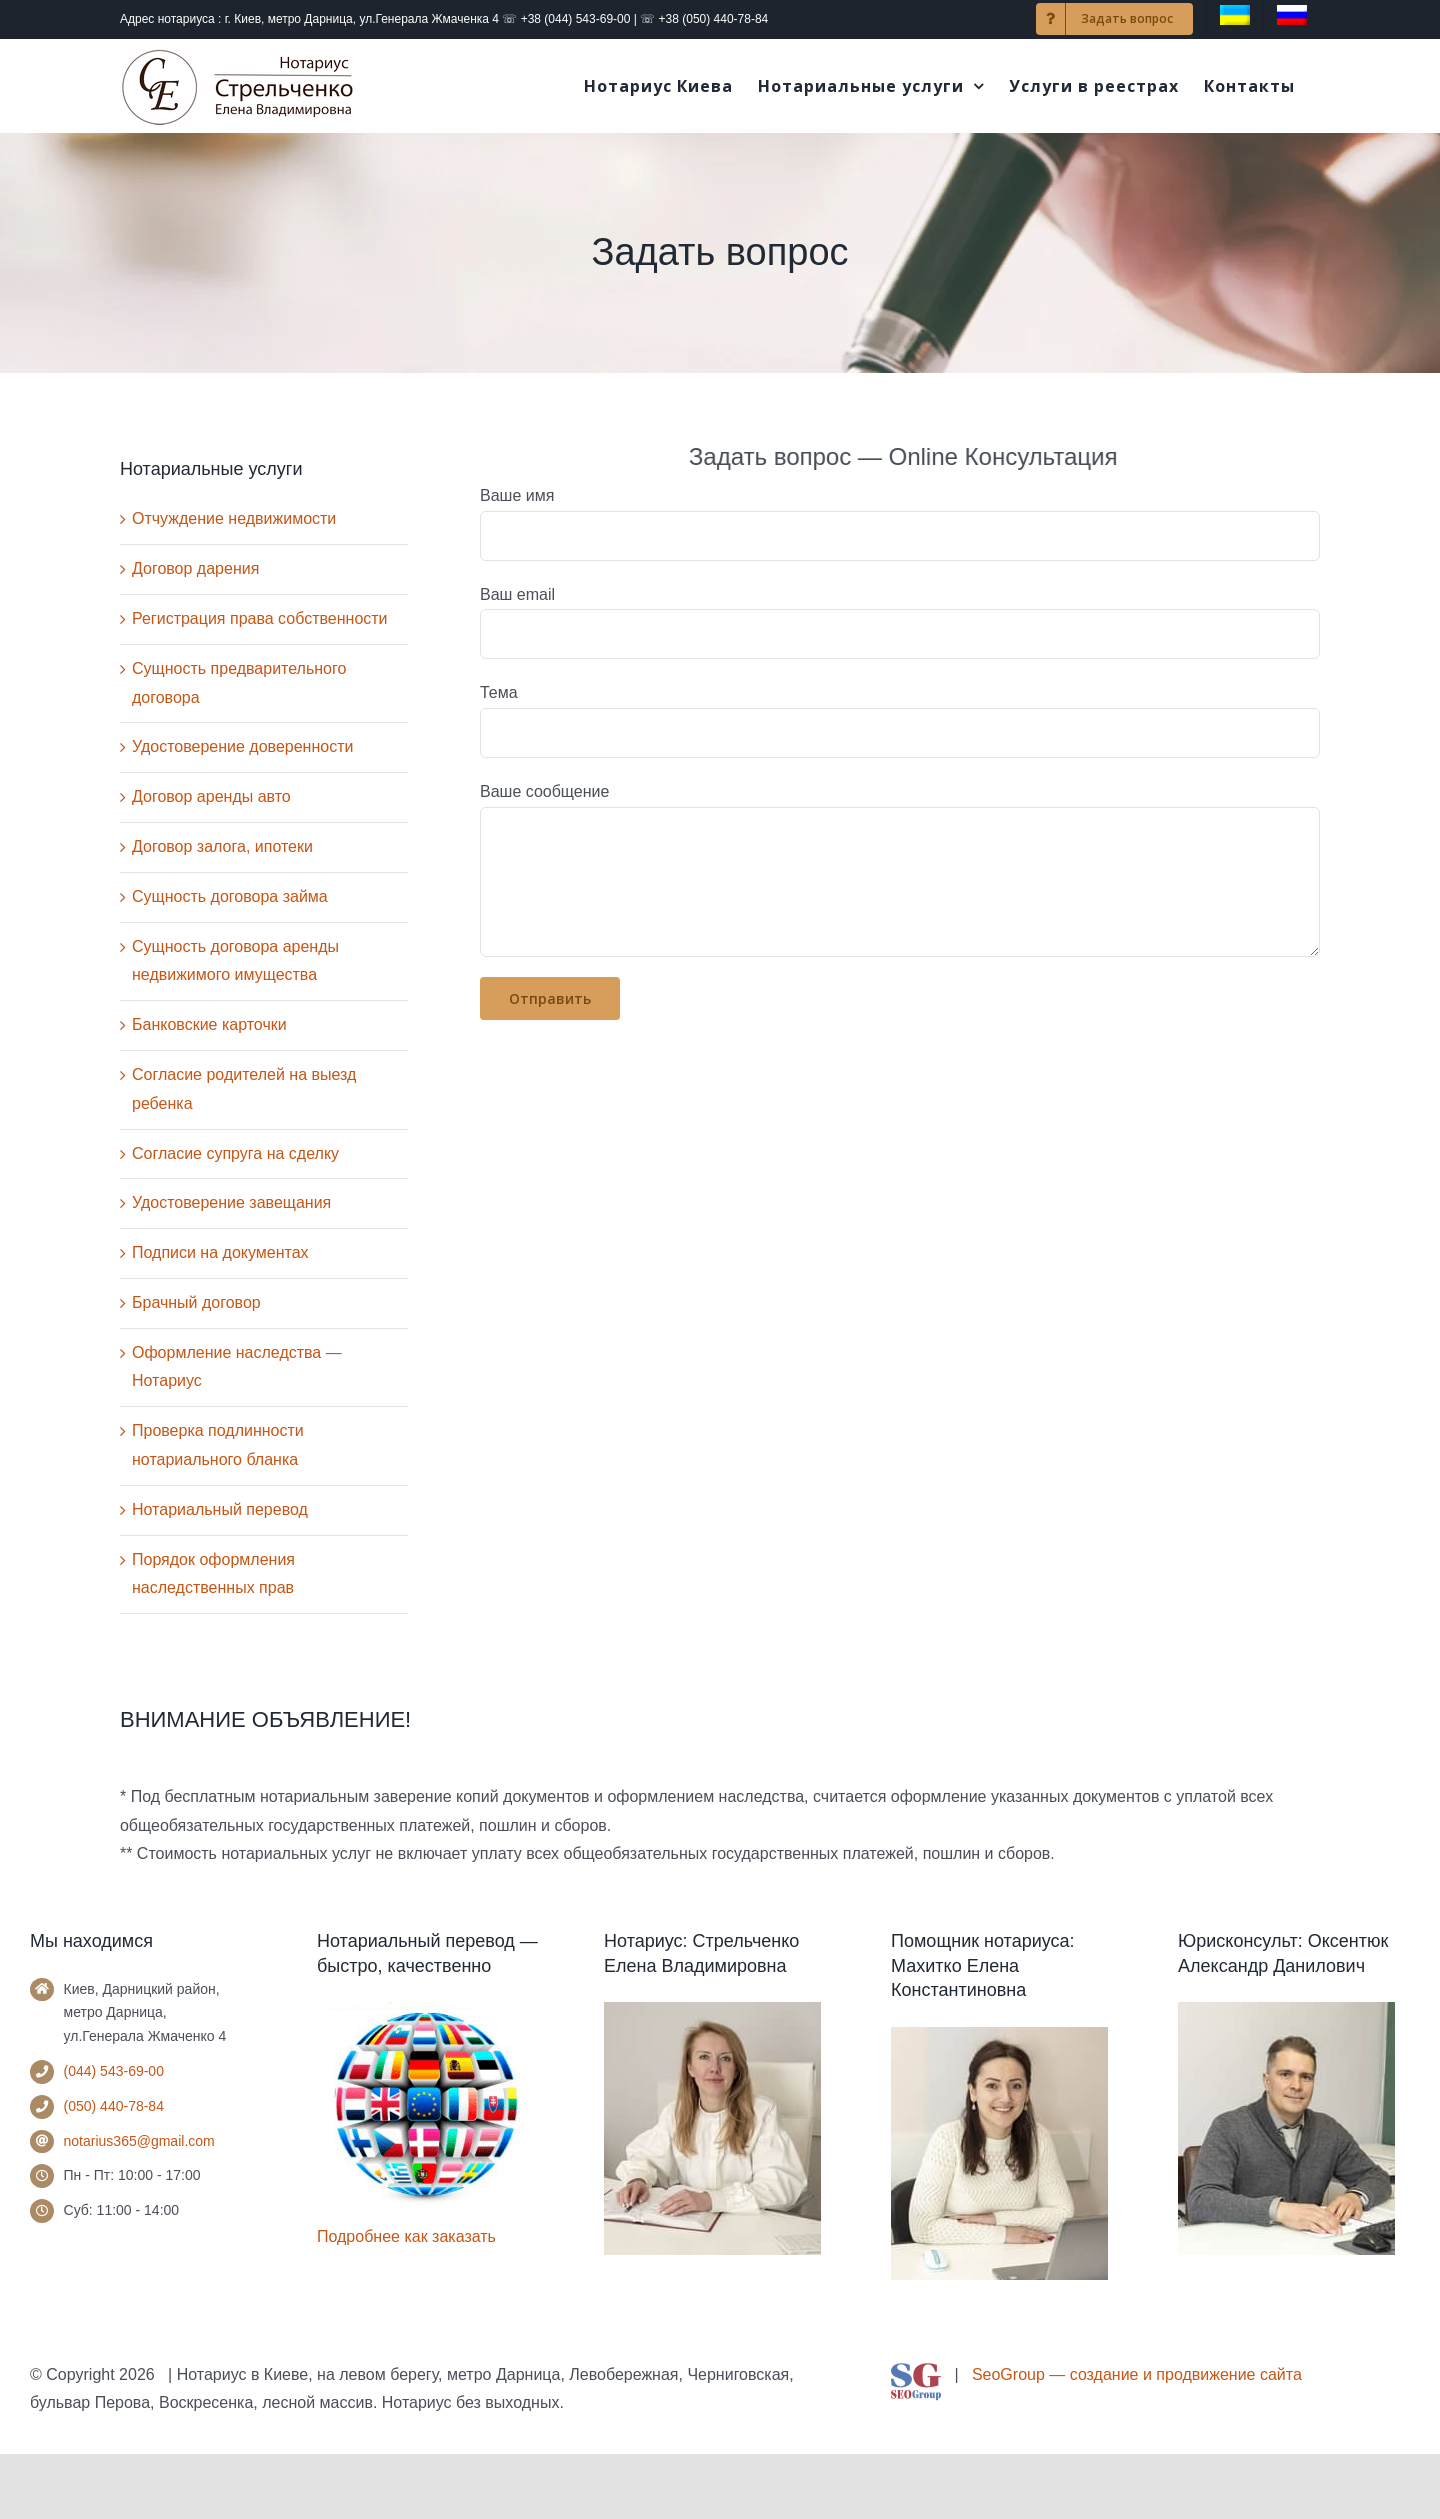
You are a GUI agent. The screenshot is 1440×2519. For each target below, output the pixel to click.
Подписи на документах (220, 1252)
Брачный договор (196, 1302)
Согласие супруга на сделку (235, 1153)
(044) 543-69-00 (114, 2071)
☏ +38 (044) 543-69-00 (566, 19)
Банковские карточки (209, 1024)
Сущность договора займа (230, 896)
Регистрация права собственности (260, 618)
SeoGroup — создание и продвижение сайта (1137, 2374)
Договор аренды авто (211, 796)
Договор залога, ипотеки (222, 846)
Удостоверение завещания (231, 1202)
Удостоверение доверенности (242, 746)
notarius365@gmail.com (139, 2141)
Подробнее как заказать (406, 2236)
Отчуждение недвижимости (234, 518)
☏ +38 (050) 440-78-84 (704, 19)
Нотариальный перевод (220, 1509)
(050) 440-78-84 (114, 2106)
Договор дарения (195, 568)
